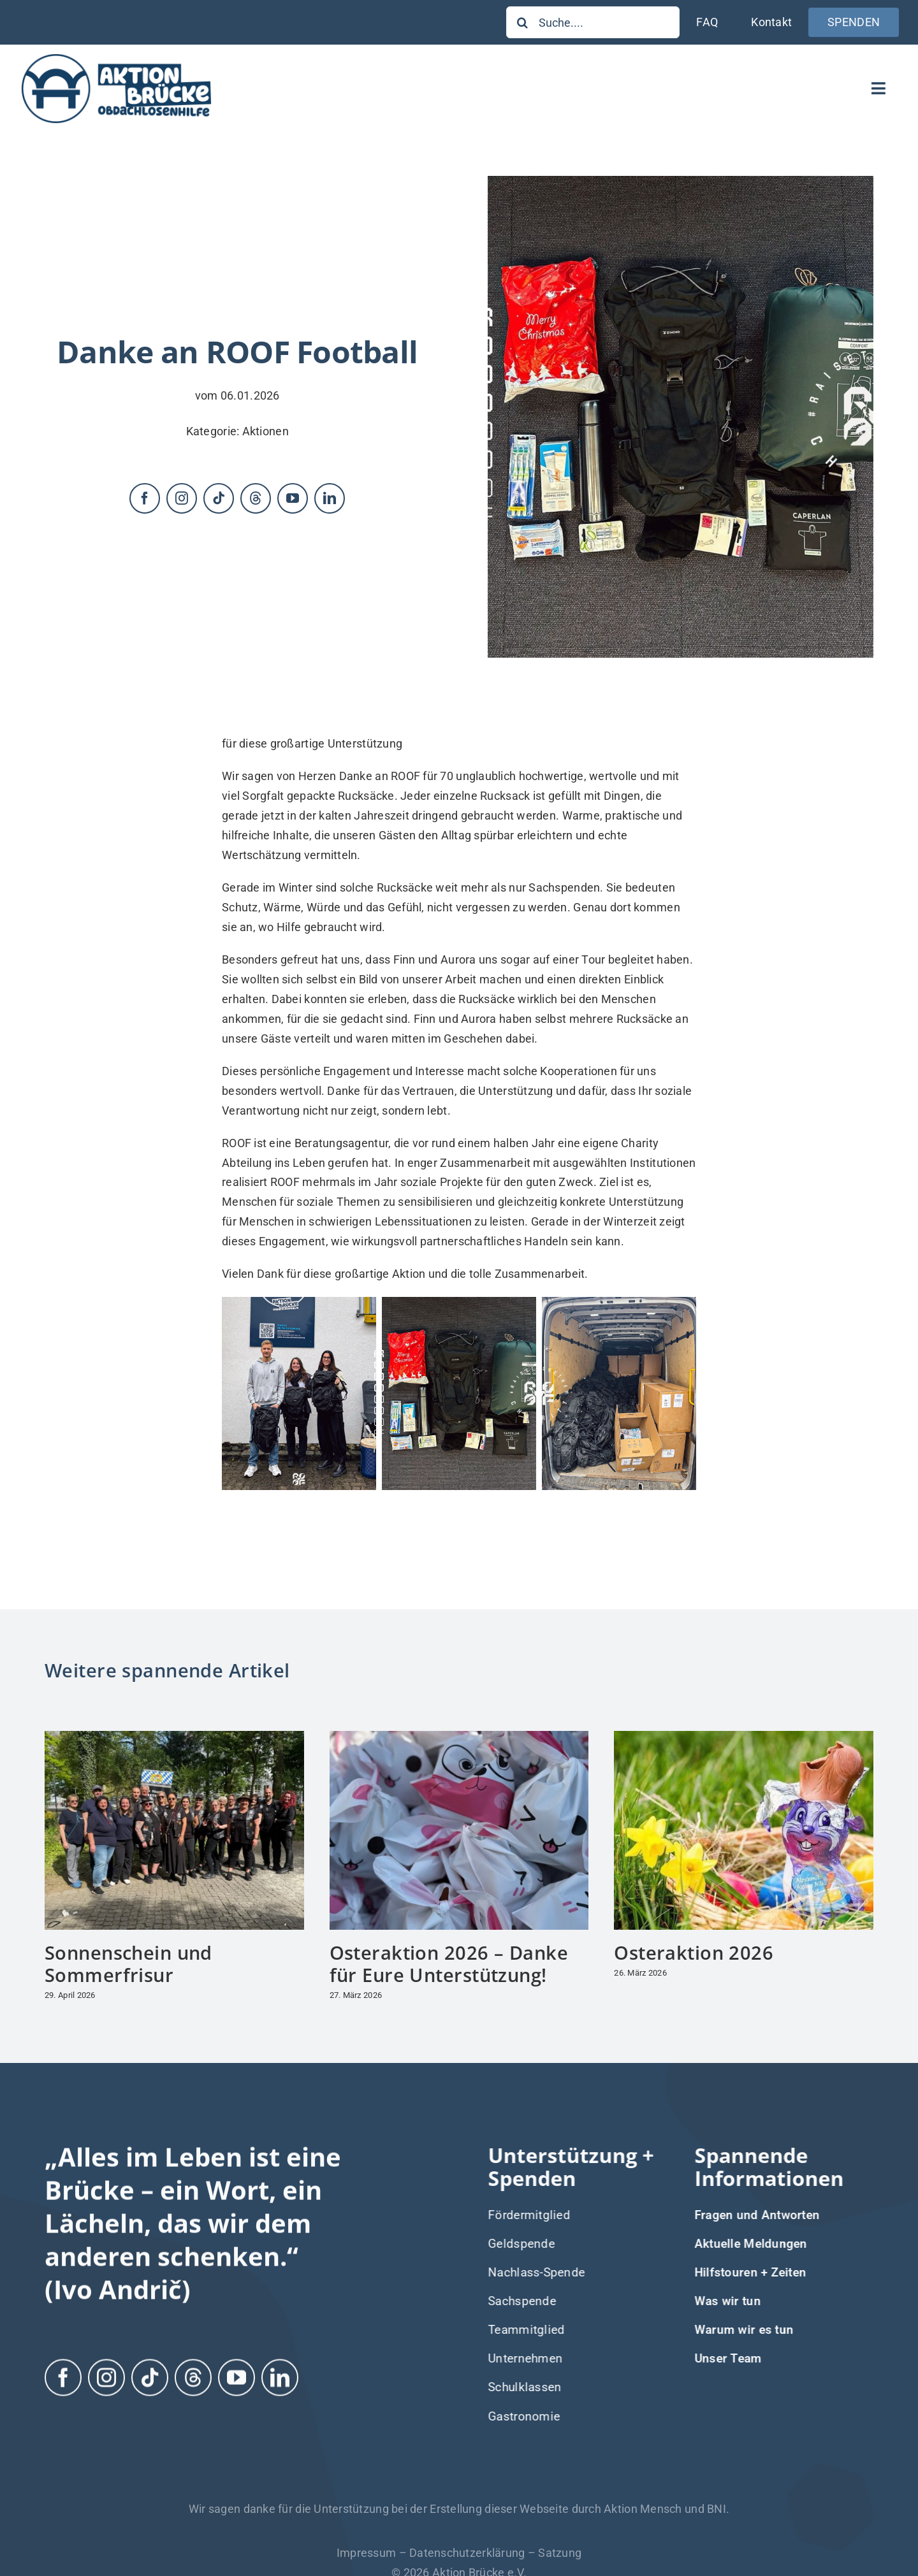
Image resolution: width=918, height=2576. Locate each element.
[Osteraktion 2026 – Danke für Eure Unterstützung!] (459, 1737)
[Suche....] (593, 22)
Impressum (366, 2552)
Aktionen (265, 431)
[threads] (255, 498)
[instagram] (181, 498)
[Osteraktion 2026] (743, 1737)
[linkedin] (329, 498)
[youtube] (292, 498)
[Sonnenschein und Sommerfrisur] (174, 1737)
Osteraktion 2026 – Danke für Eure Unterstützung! (449, 1963)
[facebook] (144, 498)
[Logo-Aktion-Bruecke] (116, 56)
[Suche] (522, 22)
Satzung (559, 2552)
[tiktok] (218, 498)
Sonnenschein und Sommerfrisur (128, 1963)
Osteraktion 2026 (693, 1952)
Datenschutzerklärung (467, 2552)
